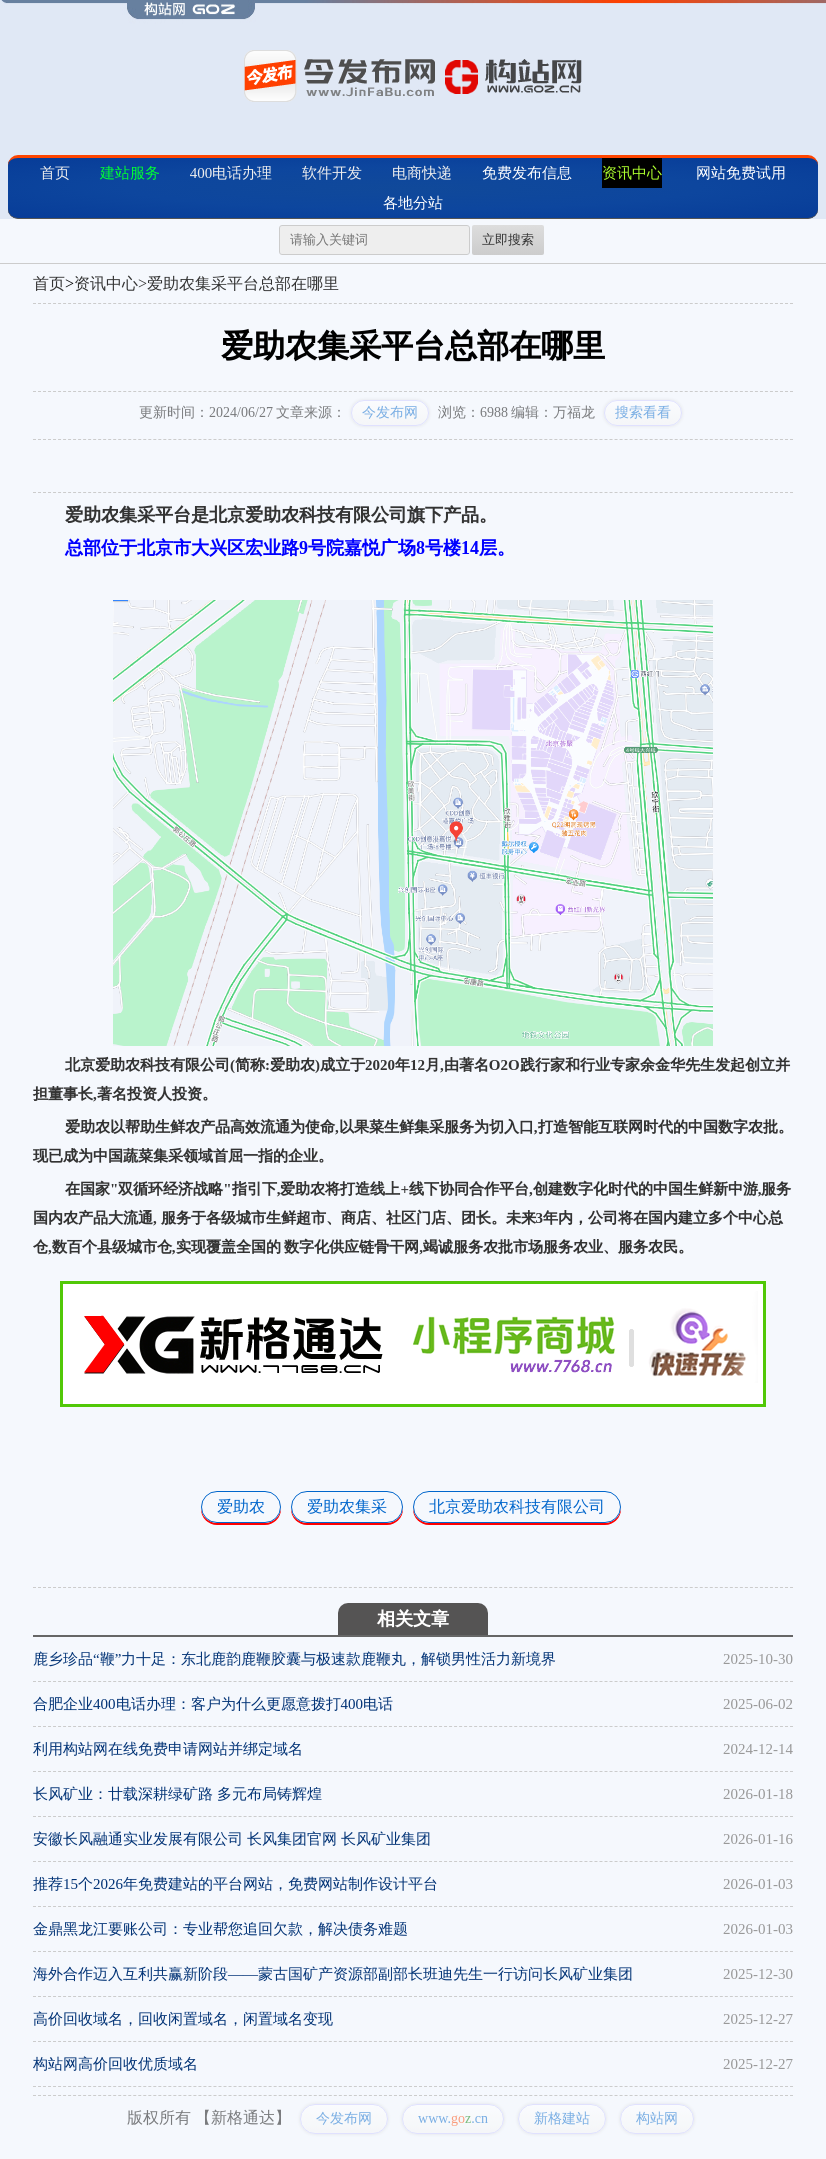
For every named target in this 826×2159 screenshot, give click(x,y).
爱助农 (241, 1506)
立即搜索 (508, 239)
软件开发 (332, 173)
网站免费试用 (741, 173)
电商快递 (422, 173)
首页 (55, 173)
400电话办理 (231, 173)
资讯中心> (110, 283)
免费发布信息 (527, 173)
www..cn (453, 2118)
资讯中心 (632, 173)
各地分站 (413, 203)
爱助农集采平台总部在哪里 (243, 283)
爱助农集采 (347, 1506)
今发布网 (390, 412)
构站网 (657, 2118)
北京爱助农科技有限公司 (517, 1506)
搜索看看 (643, 412)
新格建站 (562, 2118)
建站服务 (130, 173)
